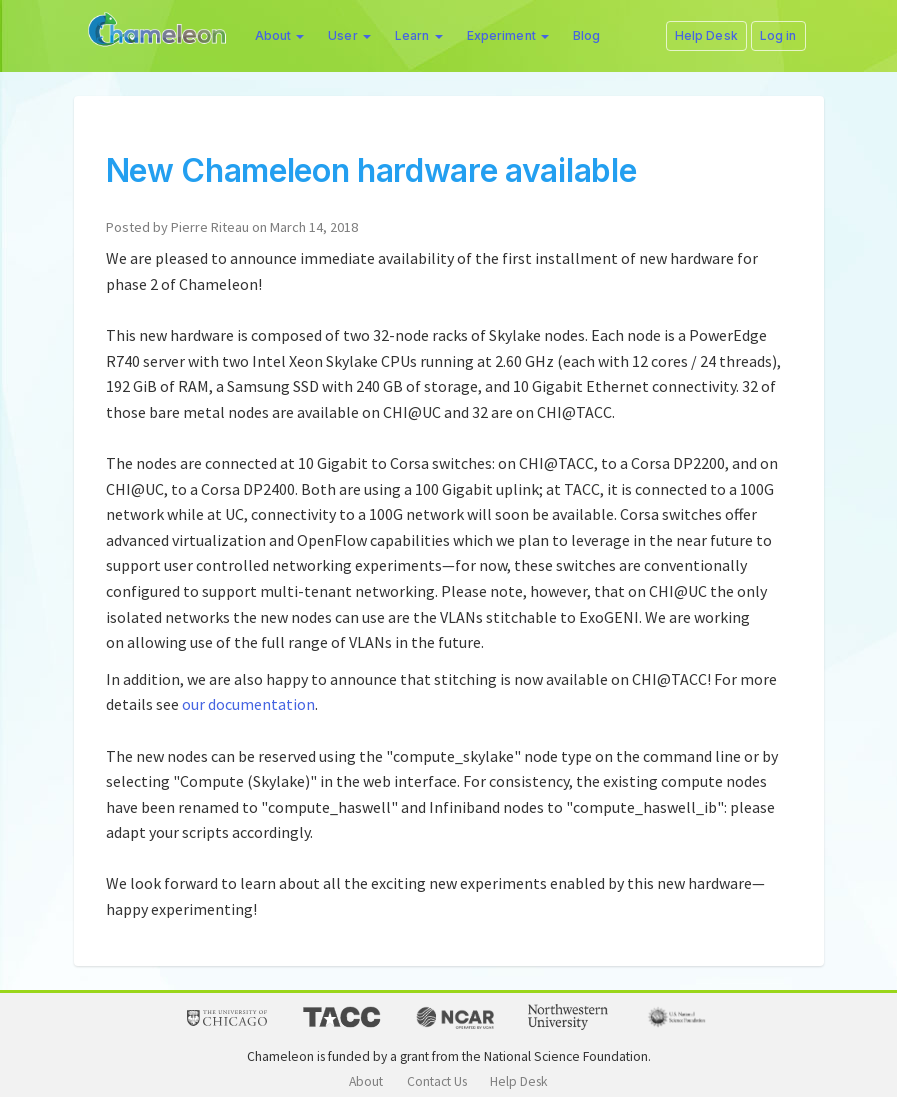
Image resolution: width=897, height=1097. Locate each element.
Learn (419, 35)
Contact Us (437, 1081)
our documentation (248, 704)
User (349, 35)
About (280, 35)
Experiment (508, 35)
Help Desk (519, 1081)
